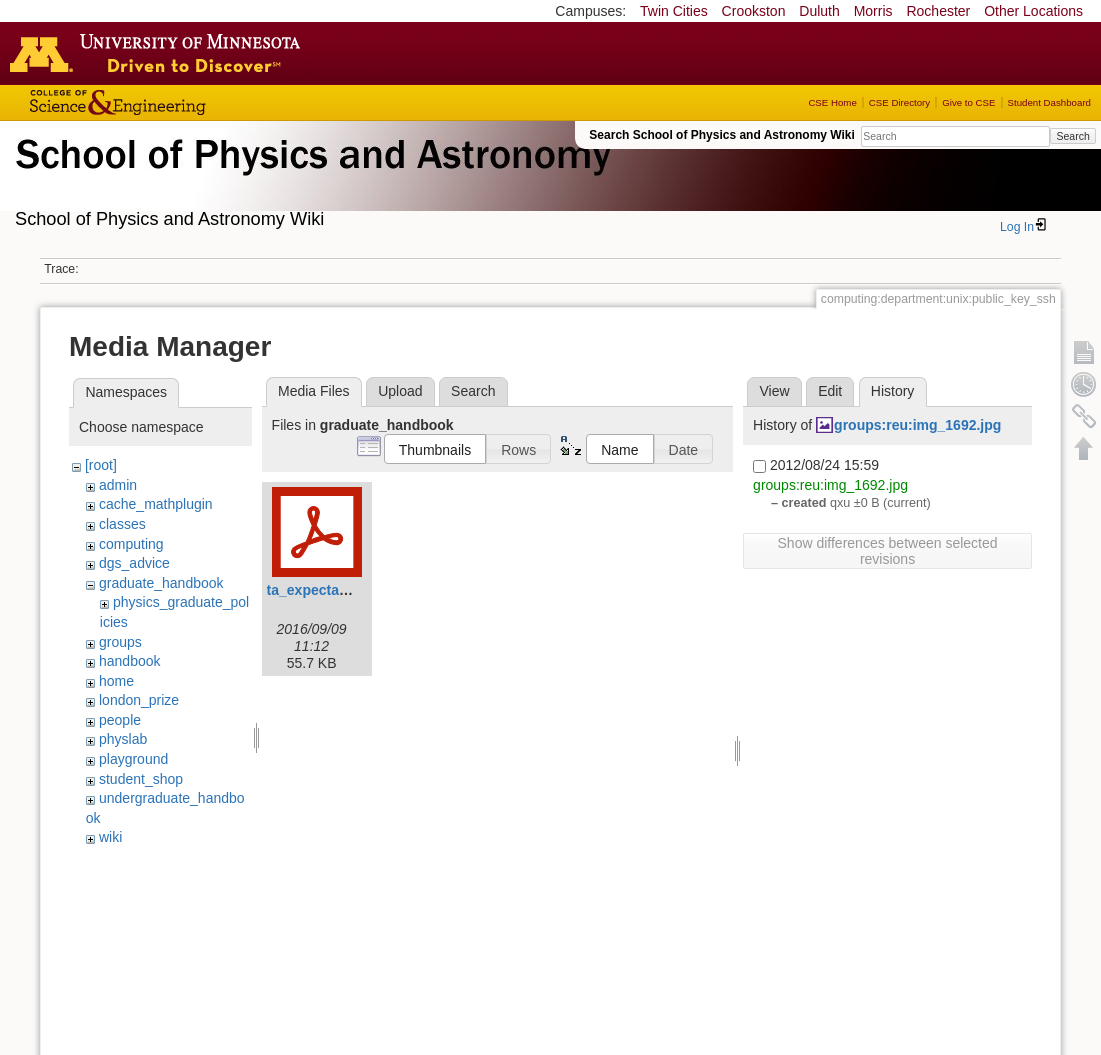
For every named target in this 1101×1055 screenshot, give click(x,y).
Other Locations (1033, 11)
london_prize (139, 700)
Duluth (819, 11)
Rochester (938, 11)
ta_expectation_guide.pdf (351, 590)
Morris (873, 11)
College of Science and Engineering (180, 102)
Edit (830, 391)
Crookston (754, 11)
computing (131, 544)
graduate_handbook (161, 583)
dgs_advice (134, 563)
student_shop (141, 779)
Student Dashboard (1049, 102)
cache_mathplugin (156, 504)
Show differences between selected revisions (888, 551)
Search (1072, 136)
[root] (101, 465)
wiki (110, 837)
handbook (130, 661)
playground (133, 759)
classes (122, 524)
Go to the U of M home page (160, 53)
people (120, 720)
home (116, 681)
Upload (400, 391)
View (774, 391)
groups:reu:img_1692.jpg (917, 425)
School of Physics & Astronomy (310, 178)
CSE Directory (899, 102)
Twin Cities (674, 11)
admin (118, 485)
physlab (123, 739)
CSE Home (832, 102)
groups (120, 642)
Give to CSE (968, 102)
